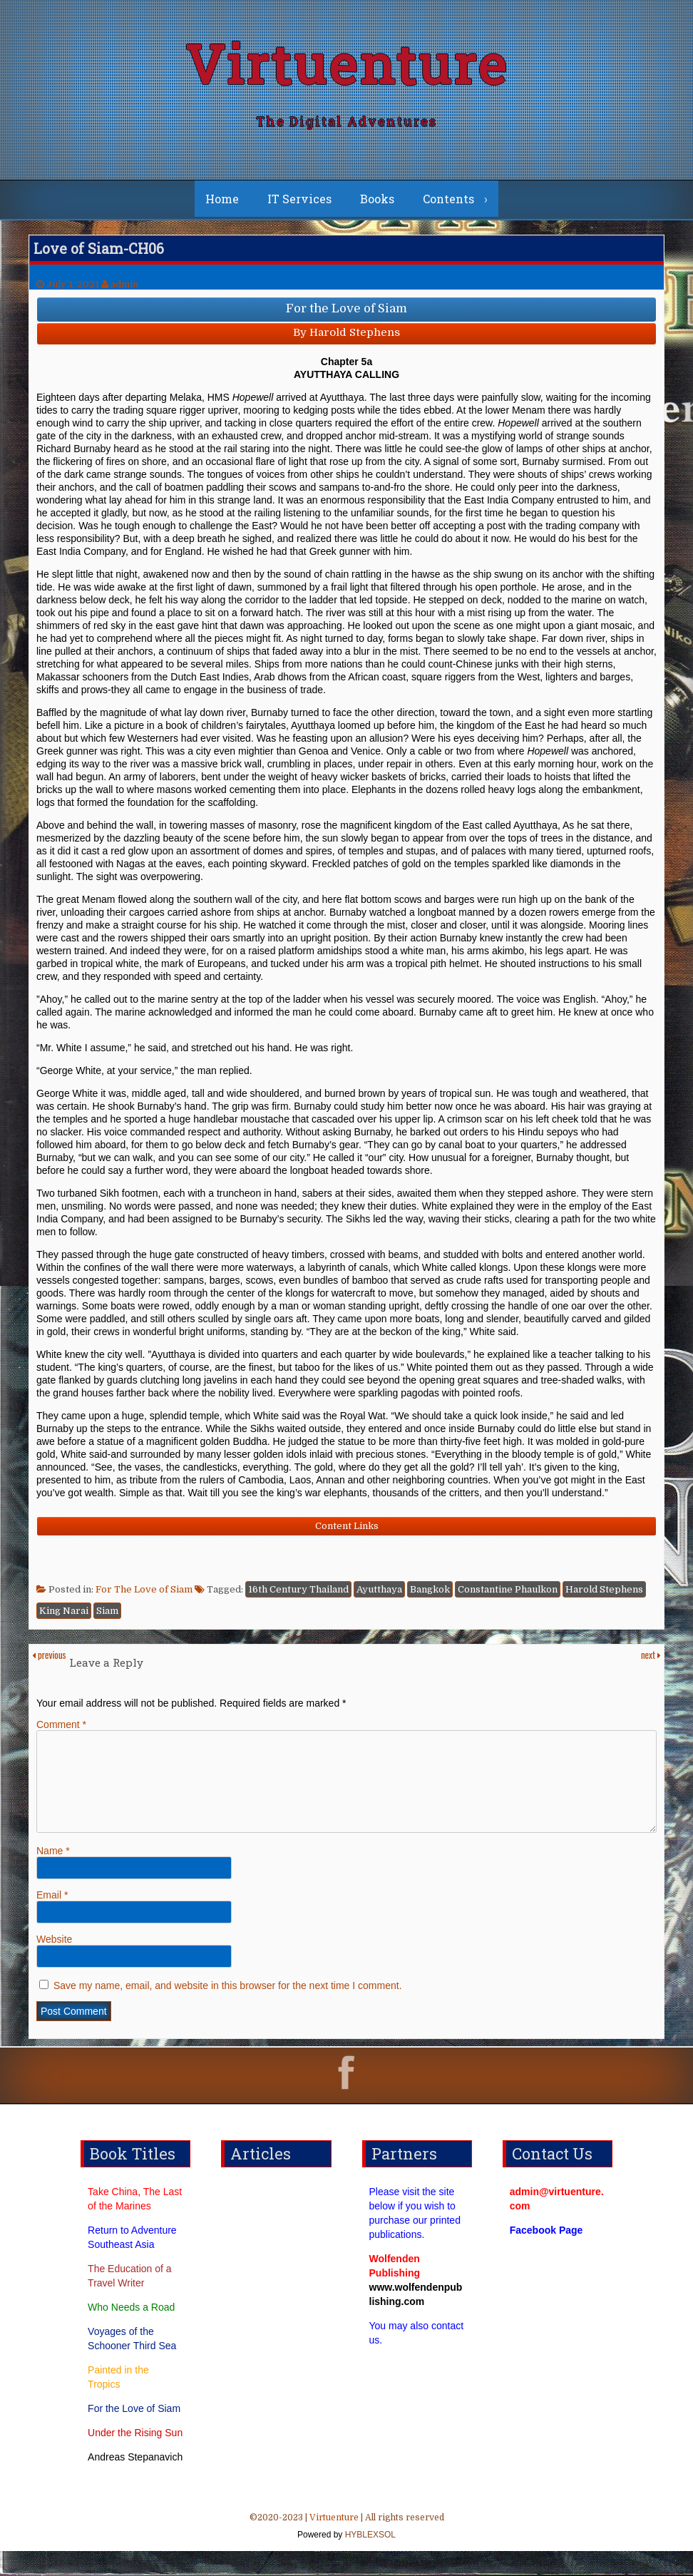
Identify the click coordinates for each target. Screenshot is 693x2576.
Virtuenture (346, 67)
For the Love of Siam (134, 2433)
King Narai (63, 1618)
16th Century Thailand (298, 1597)
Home (222, 206)
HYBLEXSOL (369, 2560)
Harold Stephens (604, 1597)
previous (49, 1662)
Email (52, 1920)
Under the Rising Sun (135, 2457)
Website (54, 1964)
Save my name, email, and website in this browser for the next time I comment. (227, 2010)
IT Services (299, 206)
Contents (448, 206)
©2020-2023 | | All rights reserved (346, 2552)
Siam (107, 1618)
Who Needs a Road (131, 2332)
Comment (61, 1732)
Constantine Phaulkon (508, 1597)
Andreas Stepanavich (135, 2482)
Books (377, 206)
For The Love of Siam (144, 1597)
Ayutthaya (379, 1597)
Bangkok (430, 1597)
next (651, 1662)
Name (53, 1875)
